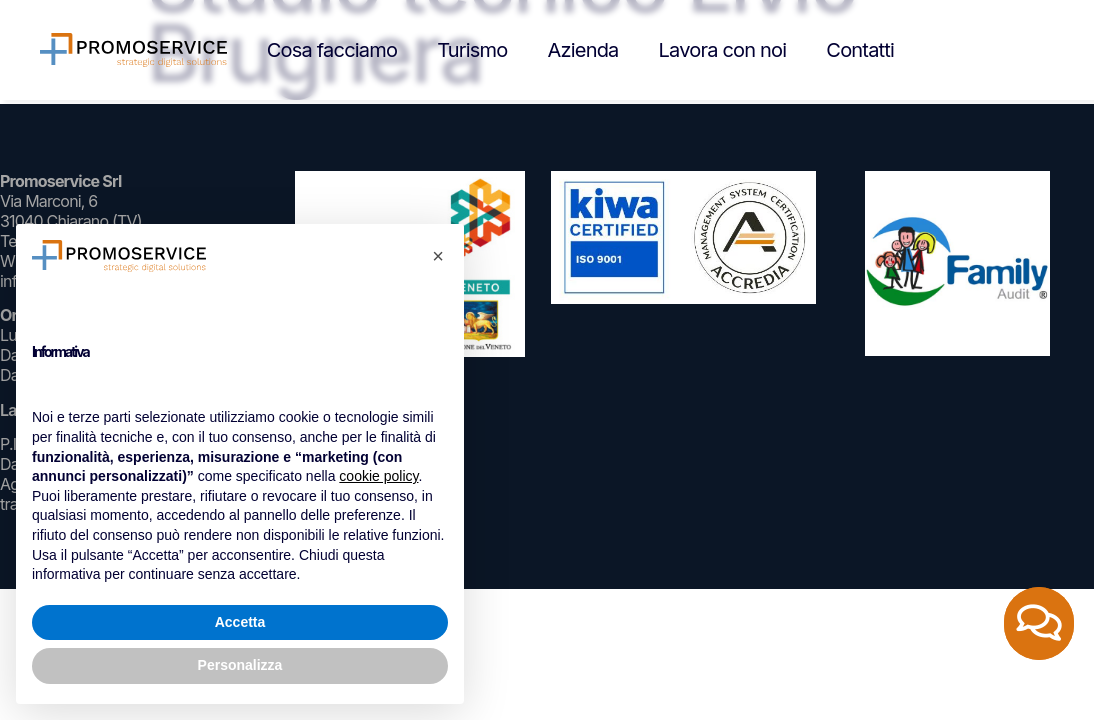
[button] (438, 256)
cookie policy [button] (378, 476)
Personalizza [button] (240, 665)
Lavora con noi (723, 50)
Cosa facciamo (332, 50)
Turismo (472, 50)
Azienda (582, 50)
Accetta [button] (240, 622)
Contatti (860, 50)
